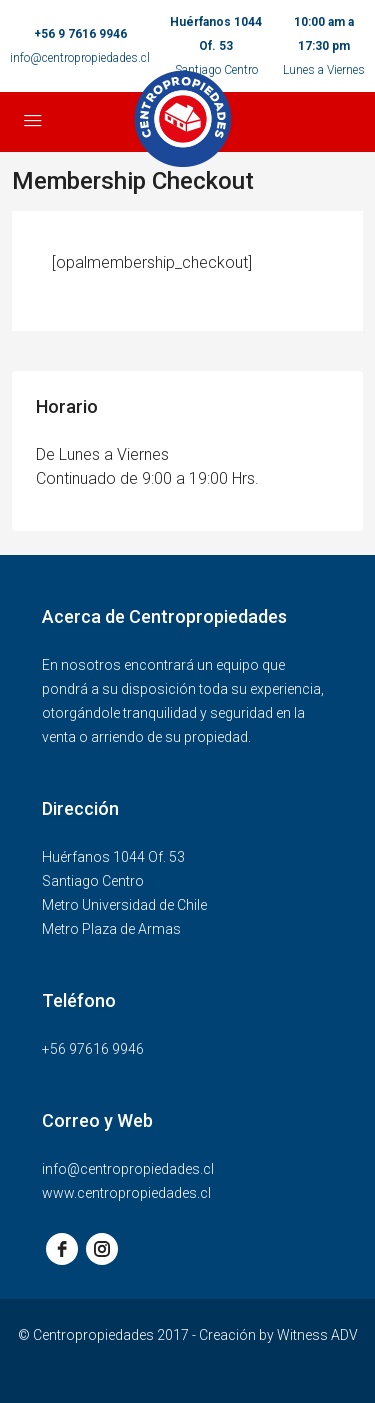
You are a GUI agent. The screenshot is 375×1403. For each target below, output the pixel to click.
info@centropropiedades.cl (80, 58)
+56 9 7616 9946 (80, 34)
